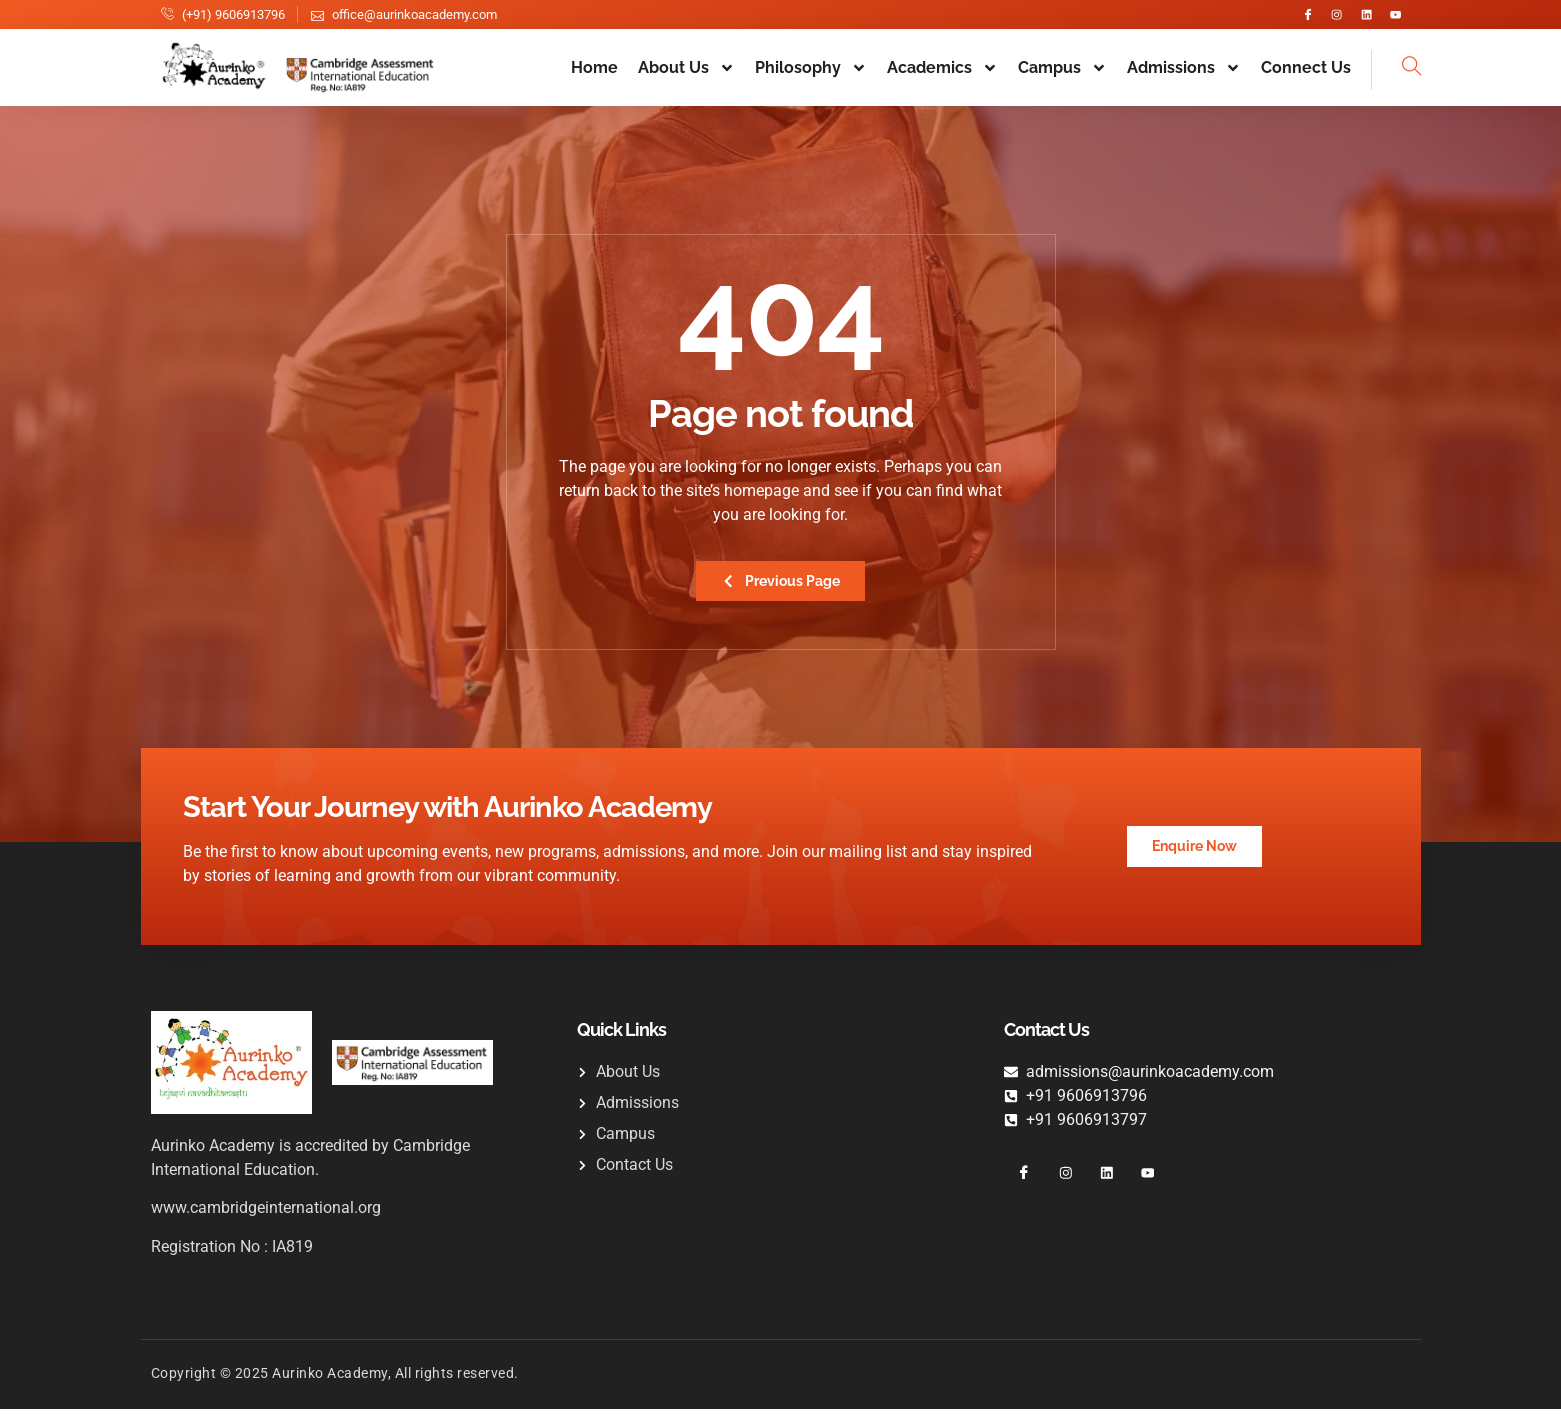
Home (594, 77)
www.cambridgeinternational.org (266, 1219)
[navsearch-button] (1397, 79)
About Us (686, 77)
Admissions (1184, 77)
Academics (942, 77)
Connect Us (1306, 77)
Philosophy (811, 77)
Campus (1062, 77)
